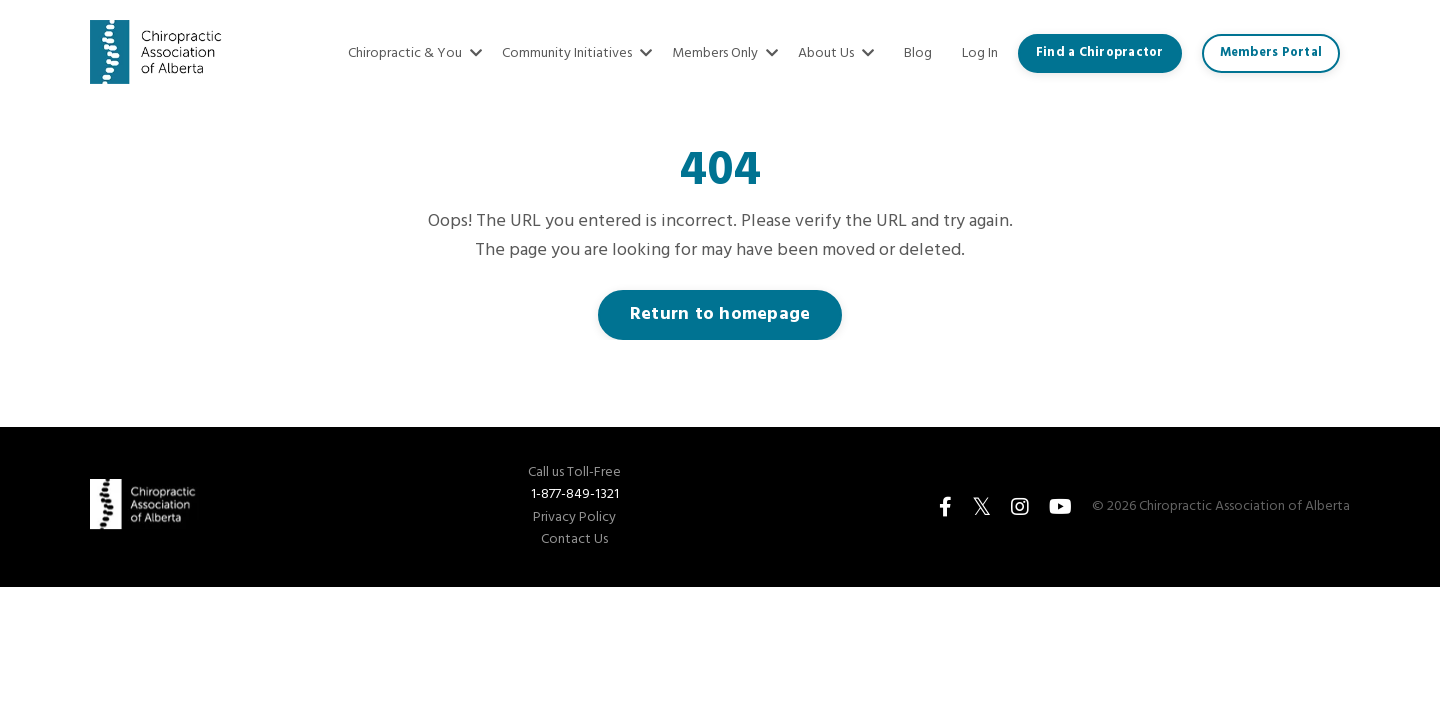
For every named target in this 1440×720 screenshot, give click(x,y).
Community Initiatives (577, 54)
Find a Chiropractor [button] (1100, 53)
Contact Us (574, 540)
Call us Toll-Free (574, 473)
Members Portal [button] (1271, 53)
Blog (918, 54)
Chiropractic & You (415, 54)
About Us (836, 54)
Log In (980, 53)
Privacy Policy (574, 518)
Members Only (725, 54)
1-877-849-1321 (575, 494)
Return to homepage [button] (720, 314)
